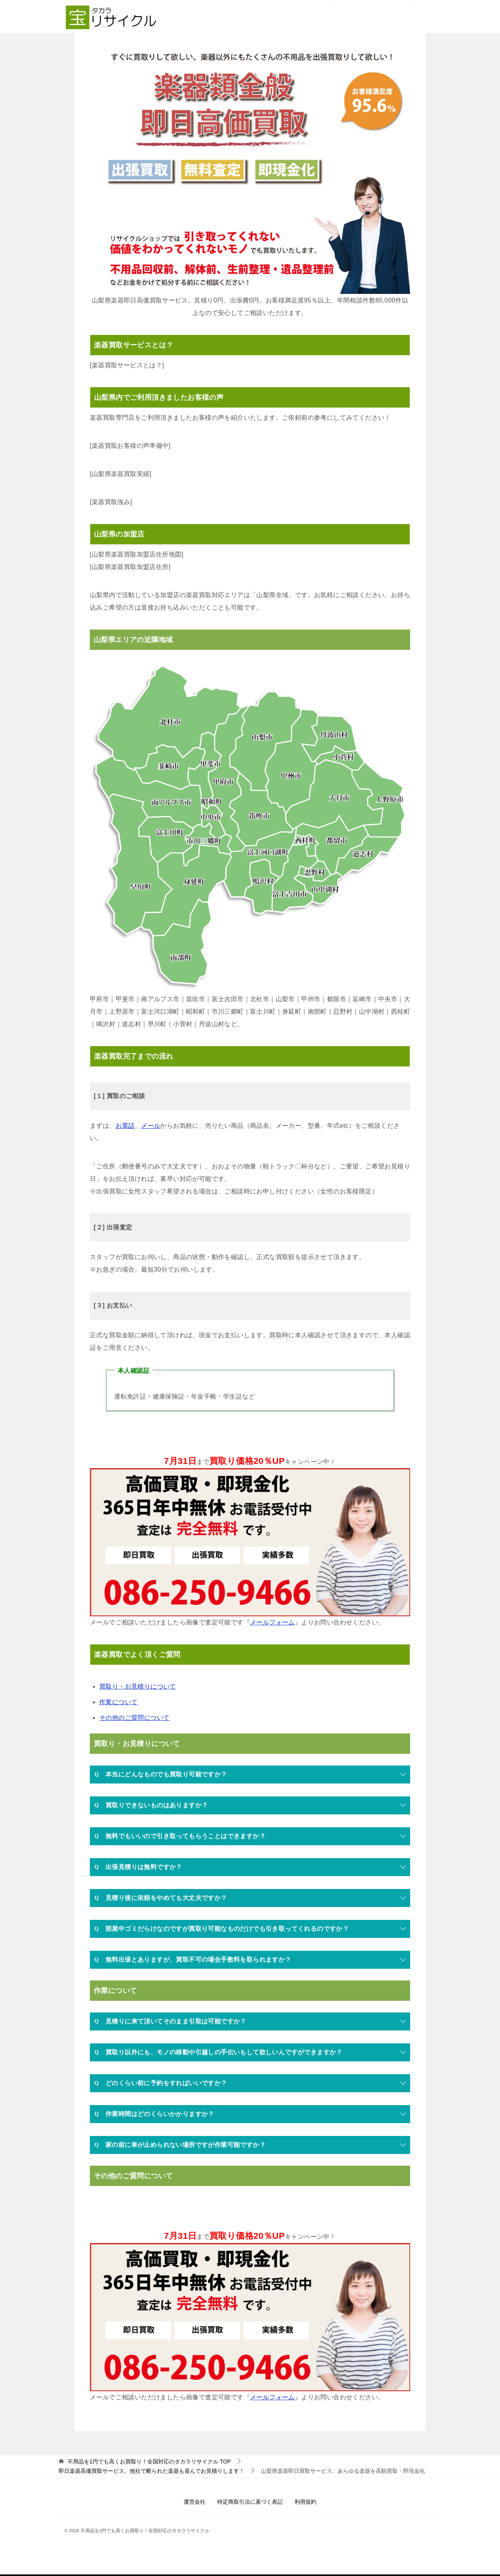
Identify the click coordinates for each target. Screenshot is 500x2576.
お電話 (125, 1125)
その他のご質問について (134, 1717)
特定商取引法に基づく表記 (250, 2502)
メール (150, 1125)
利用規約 (305, 2502)
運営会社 (194, 2502)
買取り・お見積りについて (137, 1686)
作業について (118, 1702)
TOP (149, 2461)
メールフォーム (272, 1622)
